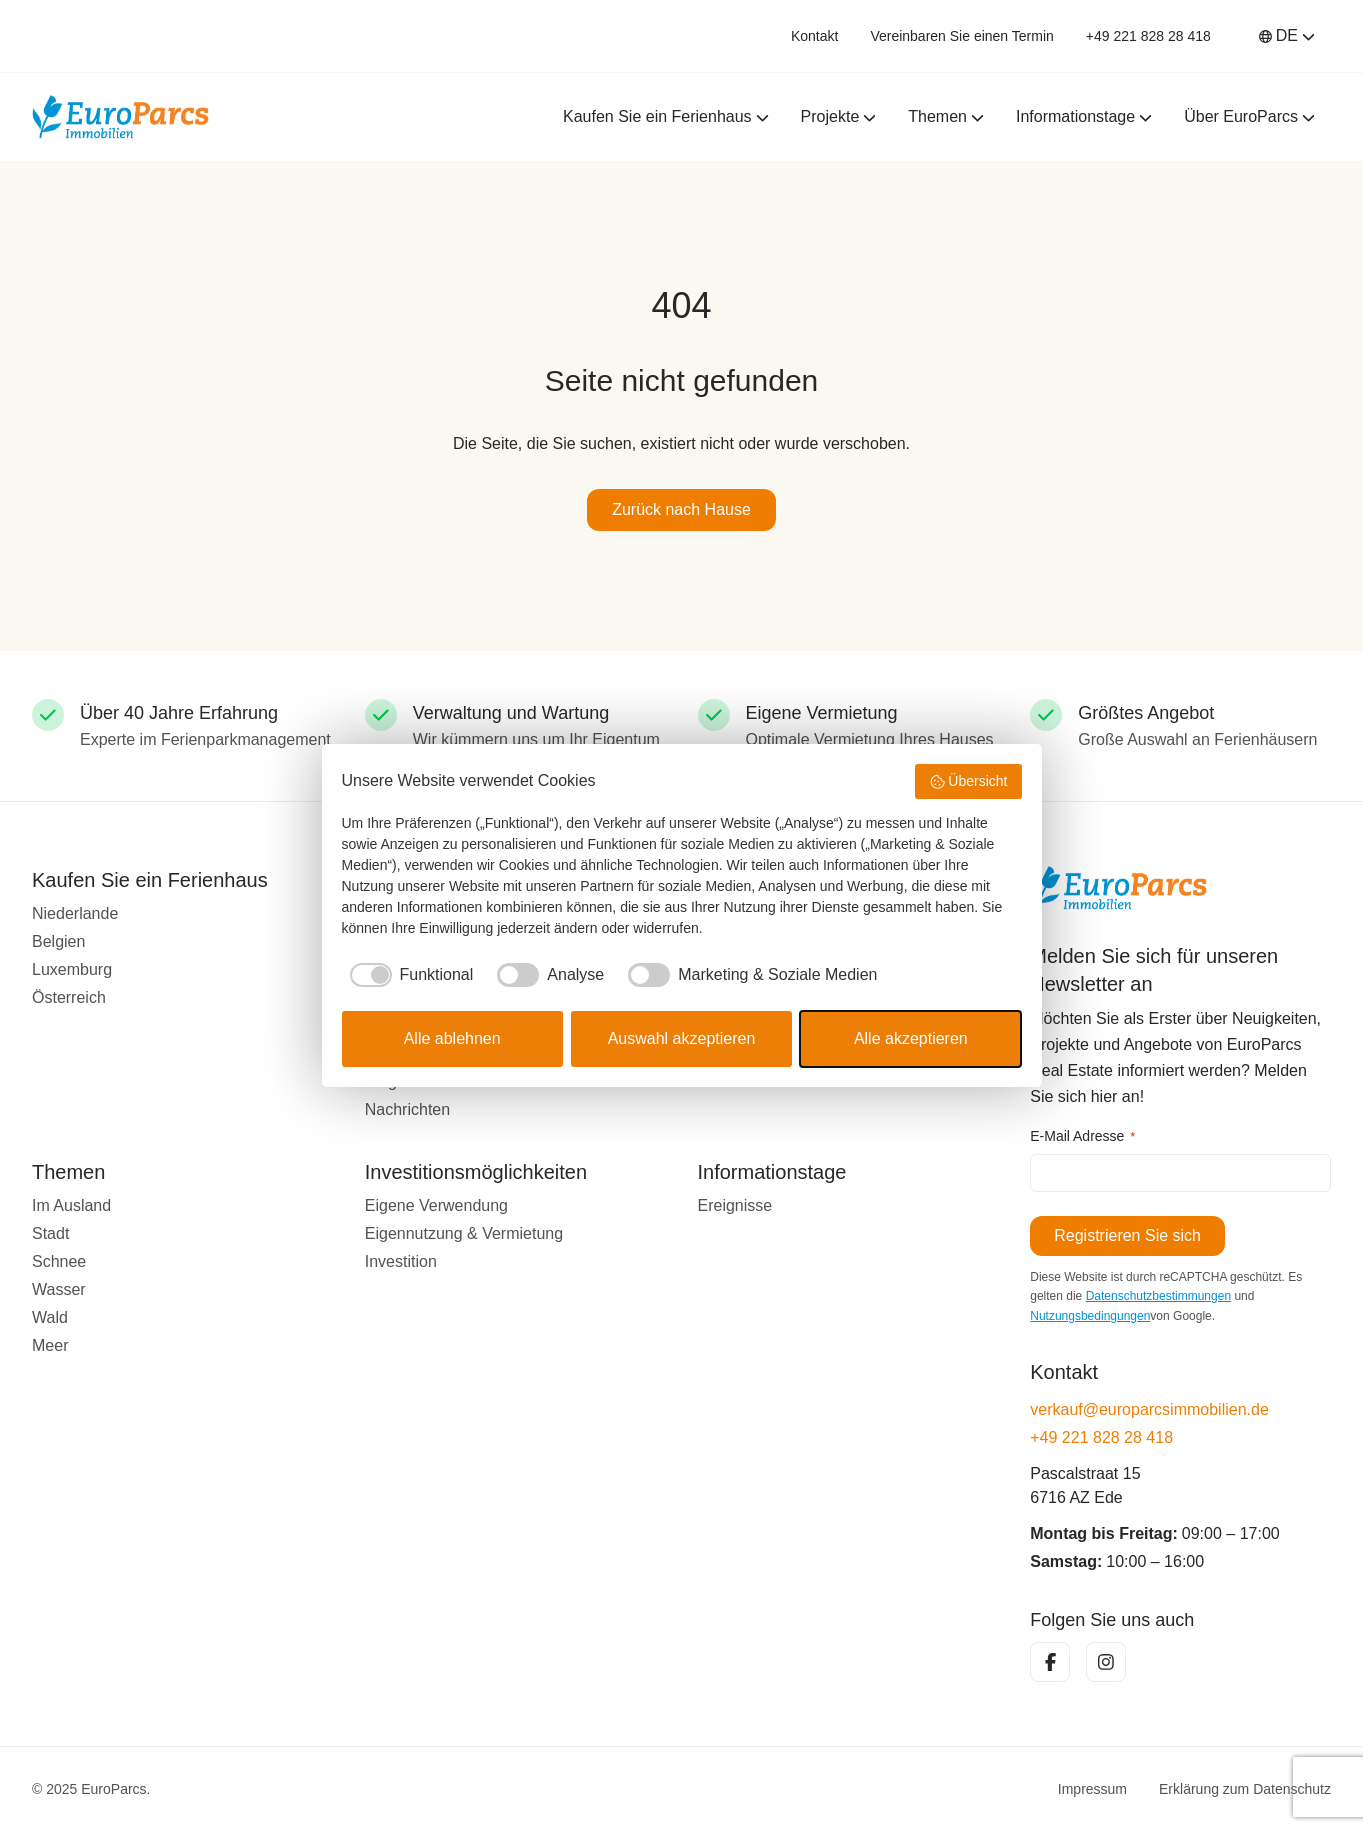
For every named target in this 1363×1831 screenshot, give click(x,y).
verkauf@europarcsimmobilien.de (1149, 1409)
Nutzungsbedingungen (1090, 1316)
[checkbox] (408, 975)
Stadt (50, 1233)
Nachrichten (407, 1109)
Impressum (1092, 1789)
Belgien (58, 941)
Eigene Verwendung (436, 1205)
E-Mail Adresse (1082, 1137)
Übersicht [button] (968, 782)
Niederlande (75, 913)
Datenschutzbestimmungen (1158, 1296)
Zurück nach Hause (681, 509)
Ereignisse (735, 1205)
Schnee (59, 1261)
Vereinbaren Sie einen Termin (961, 36)
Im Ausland (71, 1205)
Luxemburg (72, 969)
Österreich (69, 997)
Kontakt (814, 36)
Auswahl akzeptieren (682, 1038)
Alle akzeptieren (911, 1038)
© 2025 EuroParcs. (91, 1789)
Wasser (59, 1289)
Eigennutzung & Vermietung (464, 1233)
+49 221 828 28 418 (1148, 36)
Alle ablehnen (452, 1038)
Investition (401, 1261)
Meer (50, 1345)
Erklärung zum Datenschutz (1245, 1789)
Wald (50, 1317)
